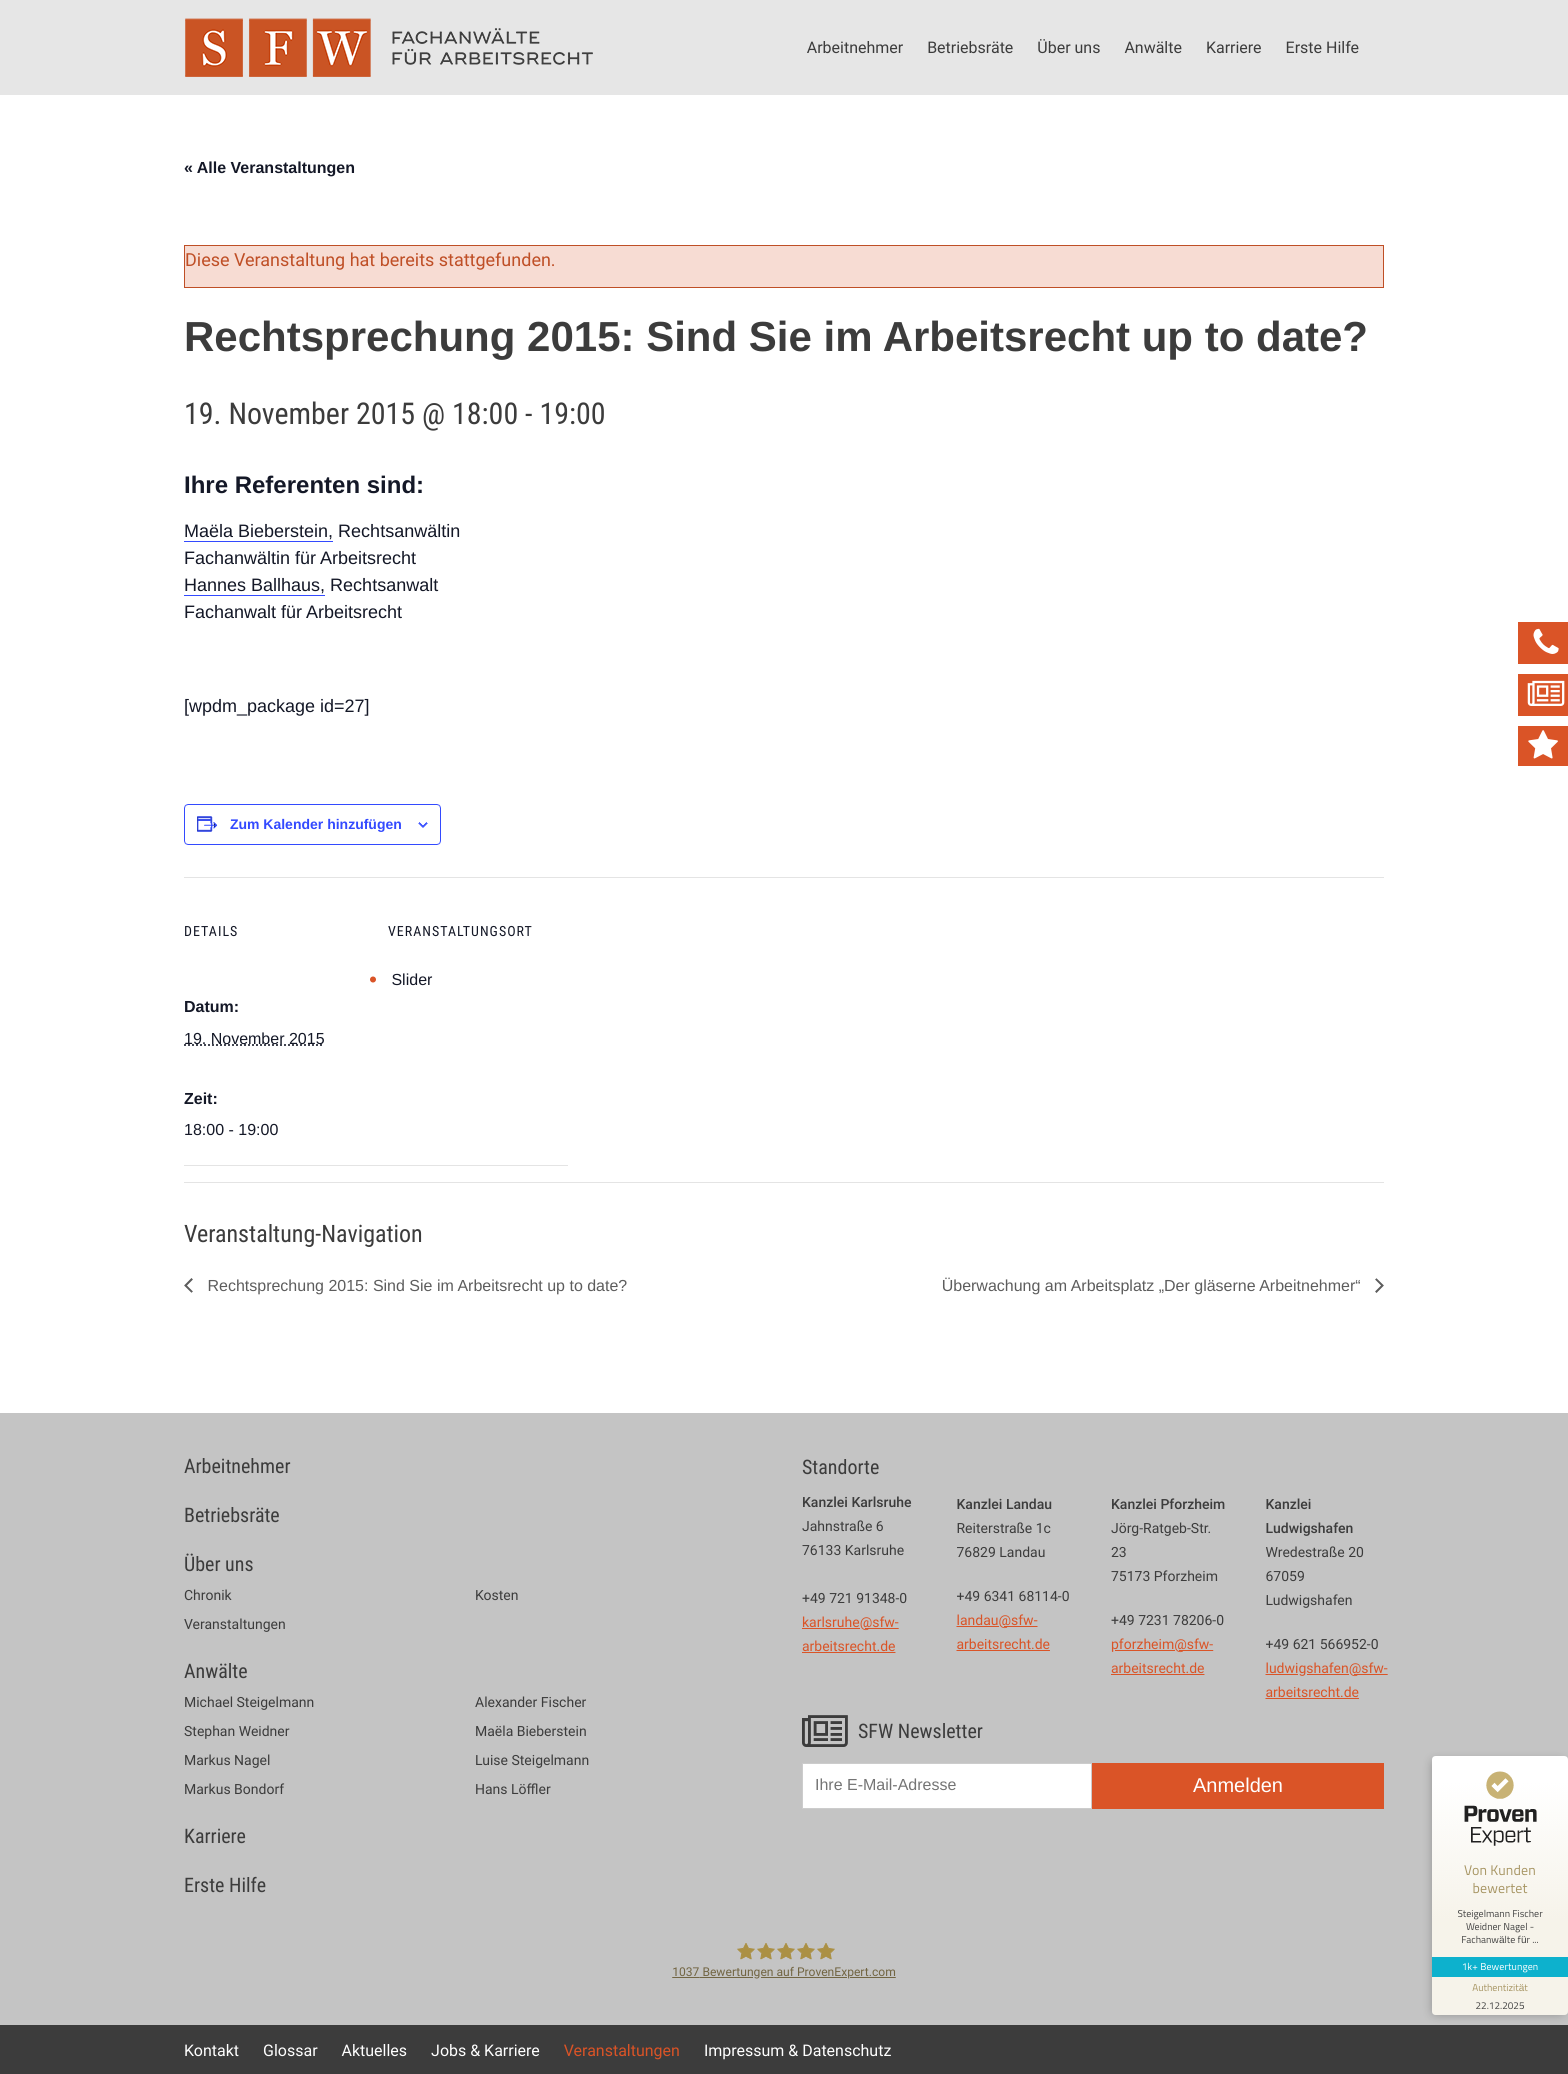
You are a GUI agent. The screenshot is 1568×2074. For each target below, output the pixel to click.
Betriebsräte (970, 47)
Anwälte (1153, 47)
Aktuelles (375, 2050)
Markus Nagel (227, 1761)
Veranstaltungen (235, 1625)
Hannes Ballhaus (252, 585)
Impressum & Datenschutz (797, 2050)
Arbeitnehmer (855, 47)
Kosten (497, 1596)
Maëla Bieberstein (256, 531)
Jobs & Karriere (485, 2050)
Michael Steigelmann (249, 1703)
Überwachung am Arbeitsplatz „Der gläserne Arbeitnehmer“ (1153, 1286)
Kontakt (211, 2050)
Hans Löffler (513, 1790)
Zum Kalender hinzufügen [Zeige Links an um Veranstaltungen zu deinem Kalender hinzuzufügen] (316, 824)
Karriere (1234, 47)
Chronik (208, 1596)
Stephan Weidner (236, 1732)
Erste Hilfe (1322, 47)
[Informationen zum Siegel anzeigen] (1500, 1996)
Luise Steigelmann (532, 1761)
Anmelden (1238, 1786)
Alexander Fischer (530, 1703)
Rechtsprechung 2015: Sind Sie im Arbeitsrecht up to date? (415, 1286)
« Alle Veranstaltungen (269, 168)
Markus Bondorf (234, 1790)
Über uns (1068, 47)
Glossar (290, 2050)
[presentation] (954, 1872)
